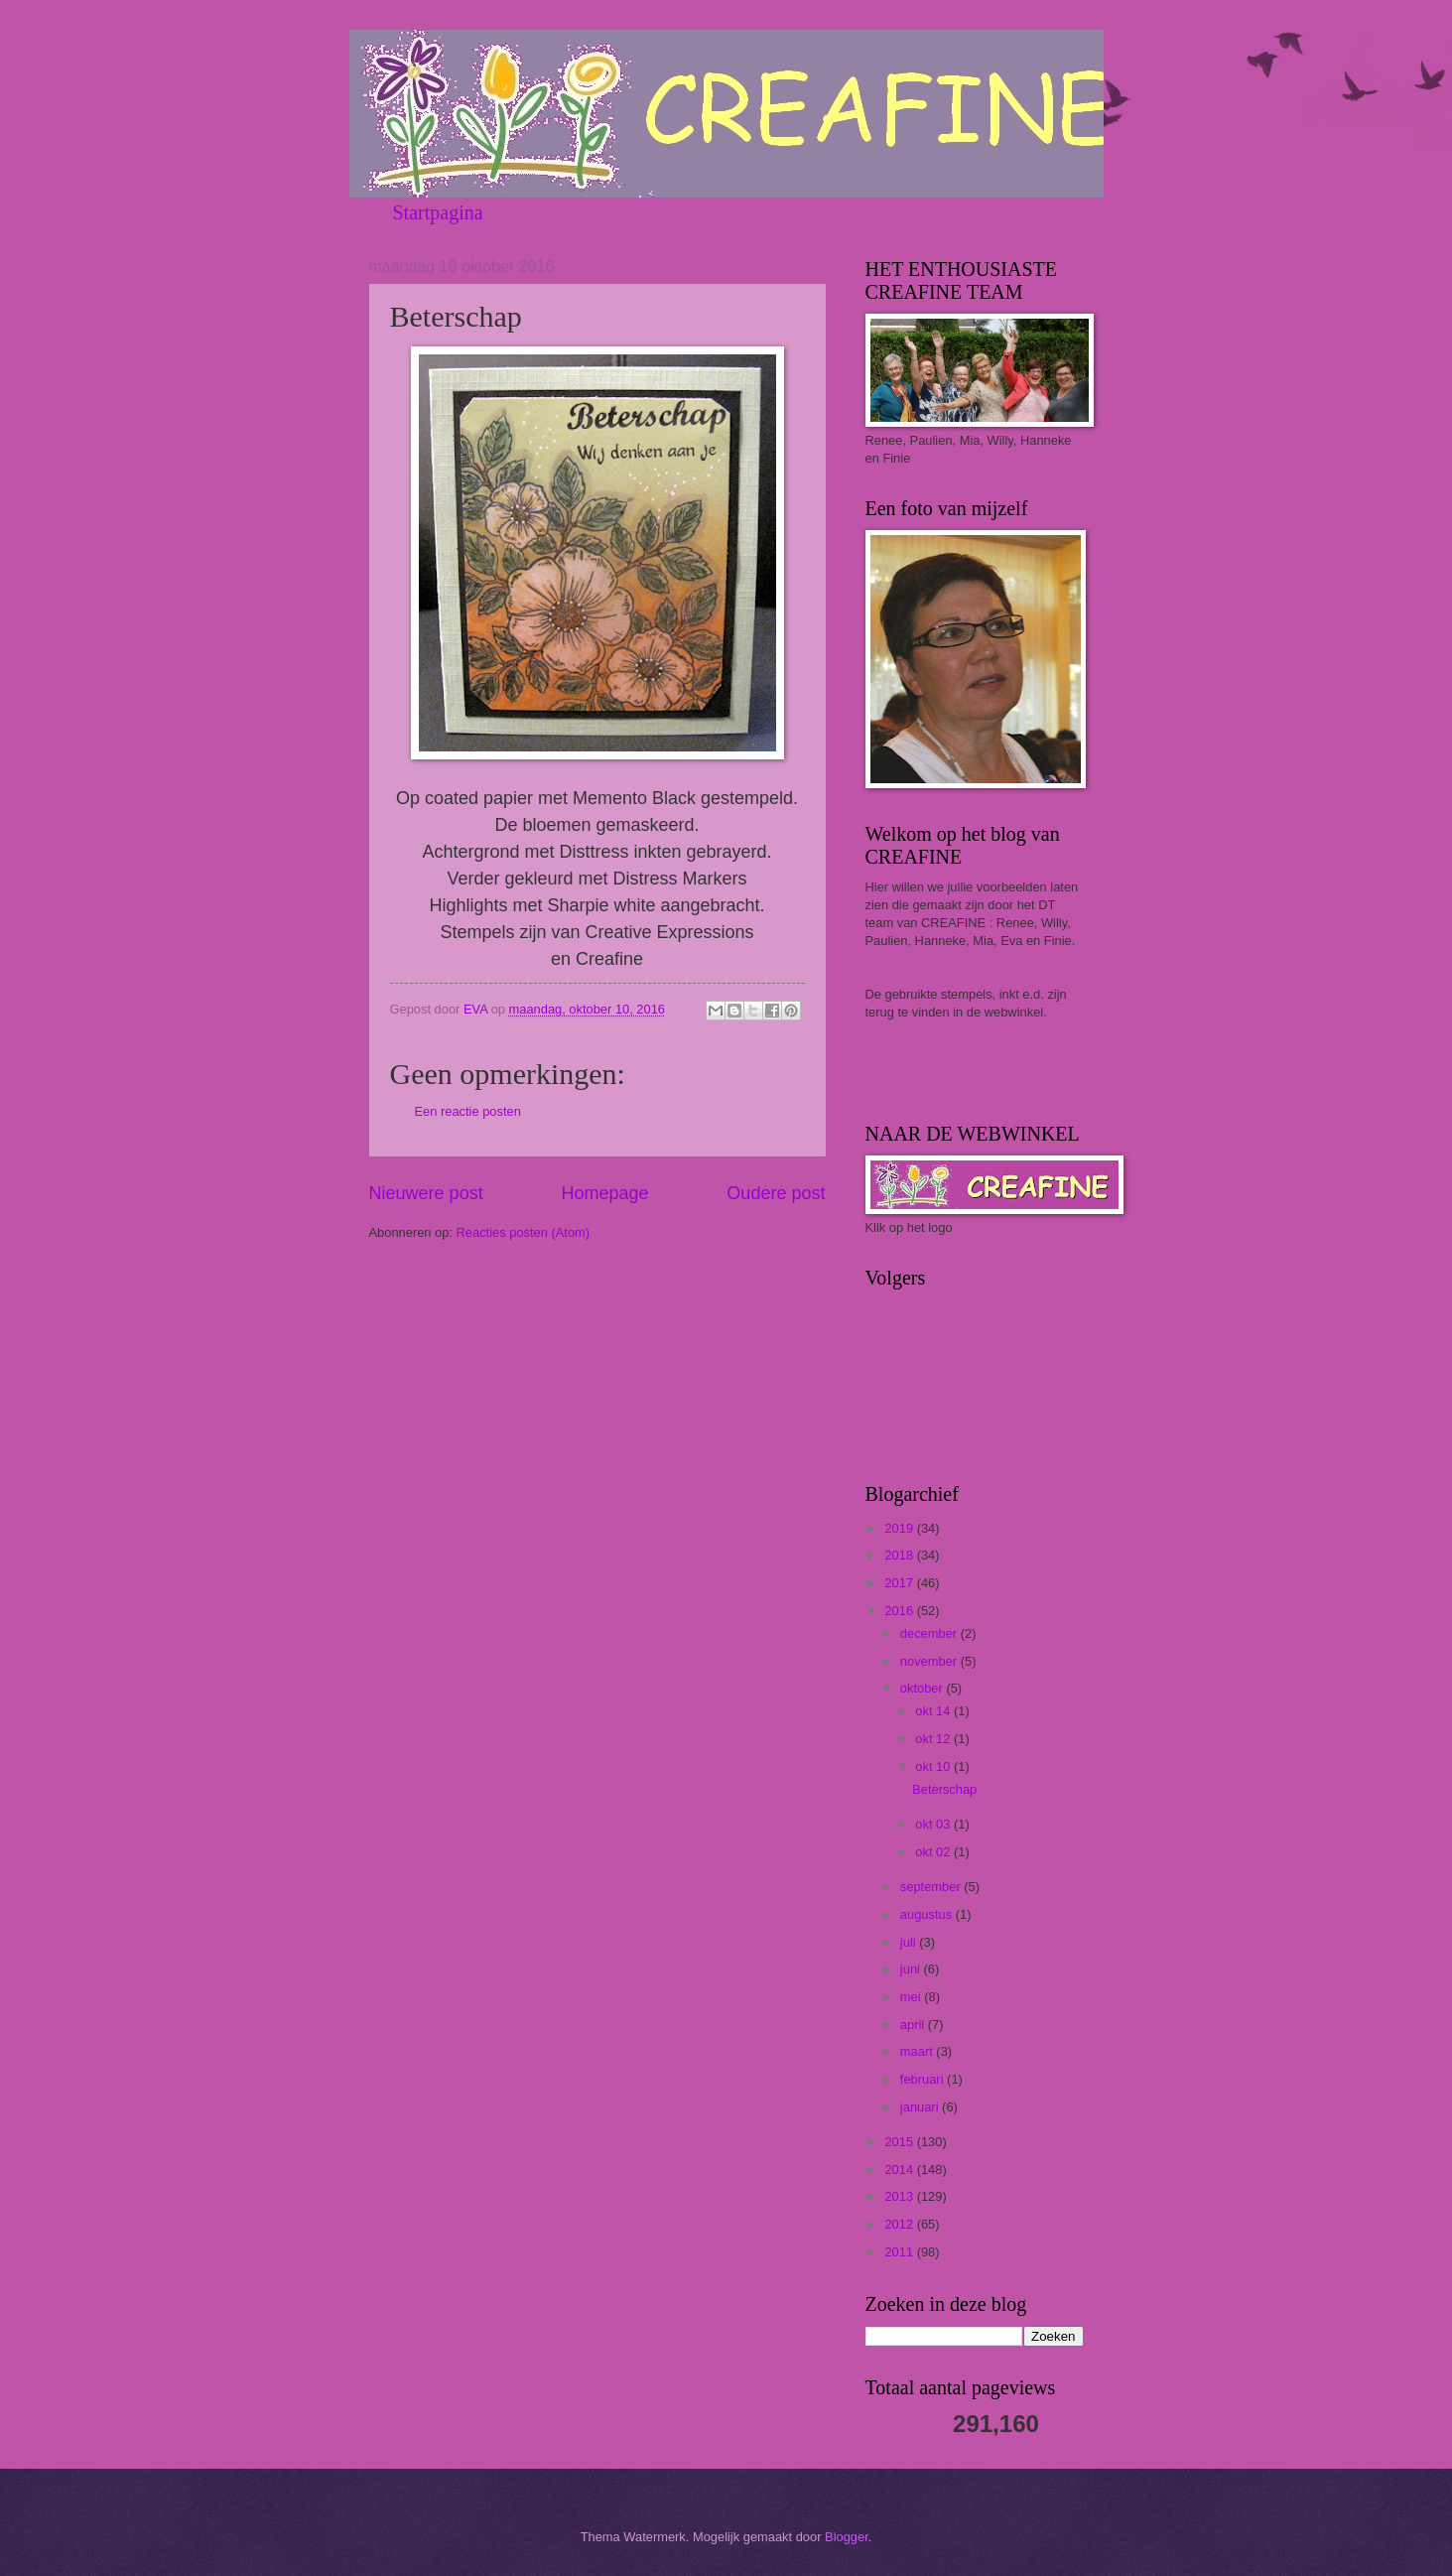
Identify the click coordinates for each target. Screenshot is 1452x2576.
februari (923, 2079)
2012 (900, 2224)
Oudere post (775, 1193)
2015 (900, 2141)
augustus (928, 1914)
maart (918, 2051)
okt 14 (934, 1710)
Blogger (846, 2536)
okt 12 (934, 1738)
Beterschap (944, 1789)
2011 (900, 2251)
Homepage (604, 1193)
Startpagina (438, 212)
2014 (900, 2169)
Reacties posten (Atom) (524, 1232)
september (932, 1886)
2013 (900, 2196)
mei (912, 1996)
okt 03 (934, 1824)
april (914, 2024)
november (930, 1661)
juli (909, 1942)
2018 (900, 1555)
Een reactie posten (468, 1111)
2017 (900, 1582)
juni (912, 1969)
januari (921, 2107)
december (930, 1633)
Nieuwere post (426, 1193)
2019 (900, 1528)
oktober (923, 1688)
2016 (900, 1610)
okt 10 (934, 1766)
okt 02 (934, 1851)
